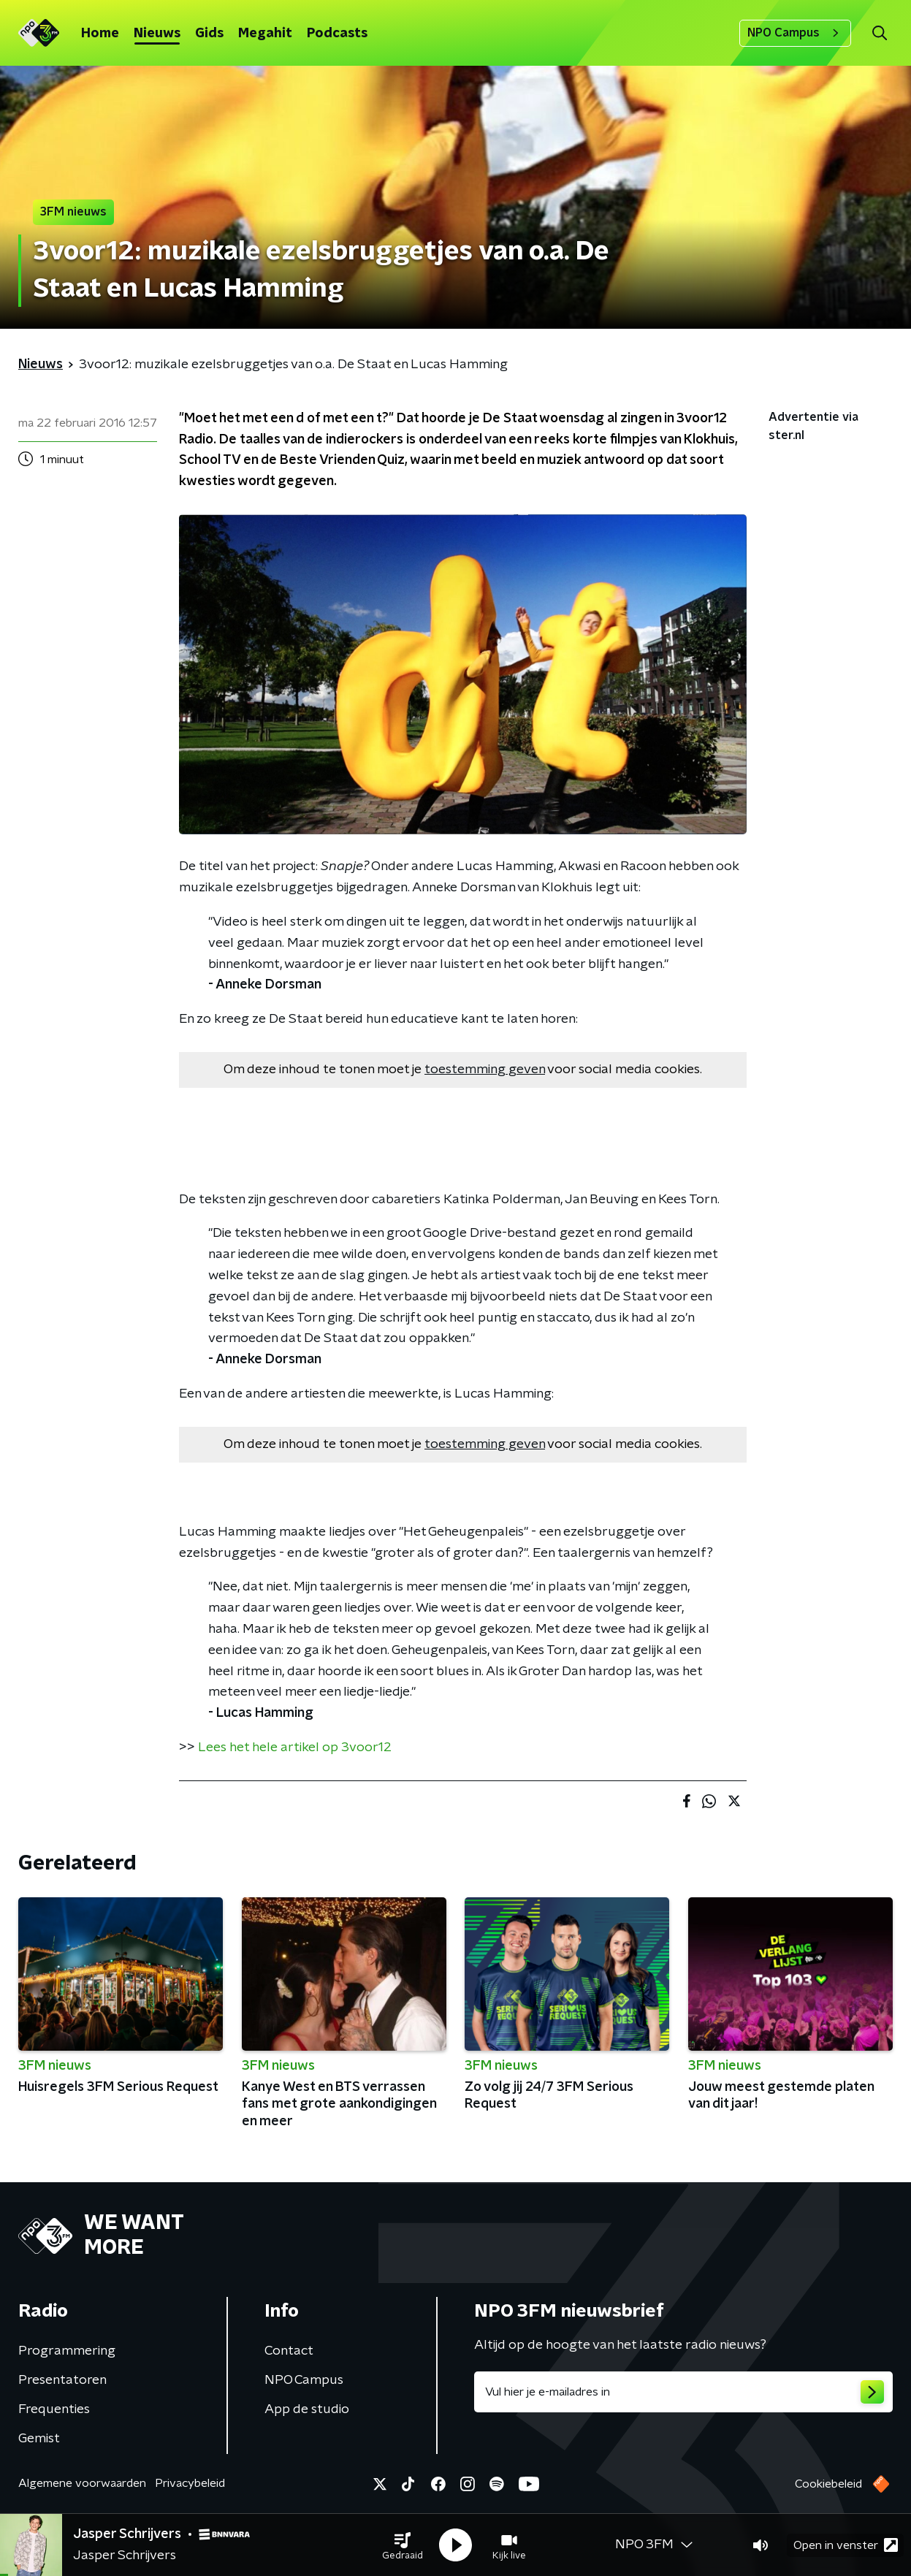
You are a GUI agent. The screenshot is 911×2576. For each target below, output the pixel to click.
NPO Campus (795, 33)
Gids (209, 33)
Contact (288, 2351)
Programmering (66, 2351)
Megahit (265, 33)
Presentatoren (62, 2380)
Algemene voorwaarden (82, 2483)
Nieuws (157, 33)
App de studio (306, 2409)
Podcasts (337, 33)
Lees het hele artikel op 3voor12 (295, 1747)
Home (100, 33)
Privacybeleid (190, 2483)
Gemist (39, 2438)
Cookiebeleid (828, 2484)
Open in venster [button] (845, 2545)
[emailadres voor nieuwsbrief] (683, 2391)
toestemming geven (484, 1069)
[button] (402, 2545)
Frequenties (54, 2409)
